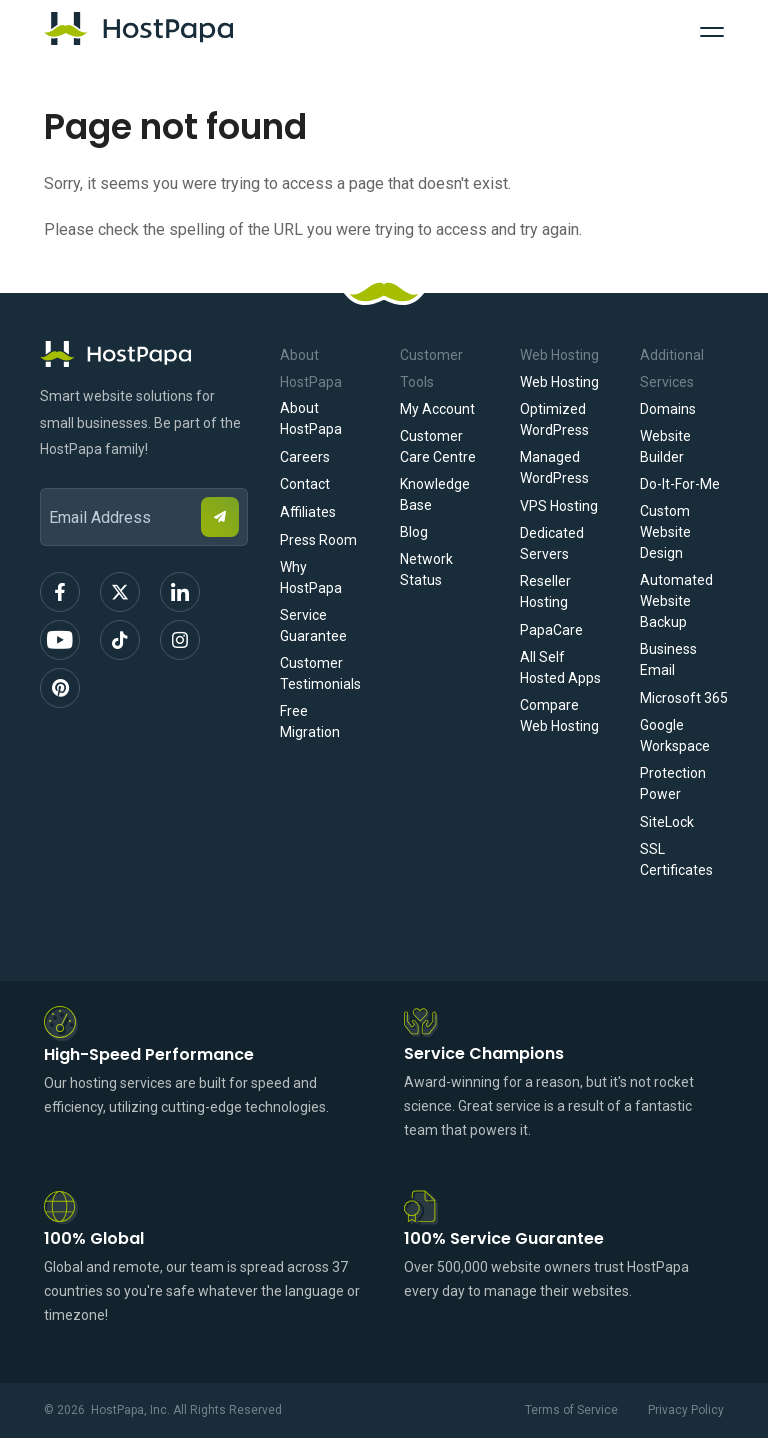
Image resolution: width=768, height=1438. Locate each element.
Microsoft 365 (684, 698)
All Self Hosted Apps (560, 667)
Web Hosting (559, 382)
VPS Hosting (559, 506)
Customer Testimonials (320, 673)
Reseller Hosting (545, 591)
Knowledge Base (435, 494)
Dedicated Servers (552, 543)
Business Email (668, 659)
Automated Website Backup (676, 601)
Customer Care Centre (438, 446)
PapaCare (551, 630)
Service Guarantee (313, 625)
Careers (305, 457)
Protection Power (673, 783)
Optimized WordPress (554, 419)
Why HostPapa (311, 577)
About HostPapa (311, 418)
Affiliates (308, 512)
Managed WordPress (554, 467)
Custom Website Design (665, 532)
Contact (305, 484)
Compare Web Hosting (559, 715)
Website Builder (665, 446)
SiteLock (667, 822)
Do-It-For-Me (680, 484)
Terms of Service (571, 1410)
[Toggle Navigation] (712, 29)
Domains (668, 409)
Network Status (426, 569)
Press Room (318, 540)
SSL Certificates (676, 859)
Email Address (49, 474)
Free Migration (310, 721)
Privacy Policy (686, 1410)
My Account (437, 409)
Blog (414, 532)
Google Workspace (675, 735)
